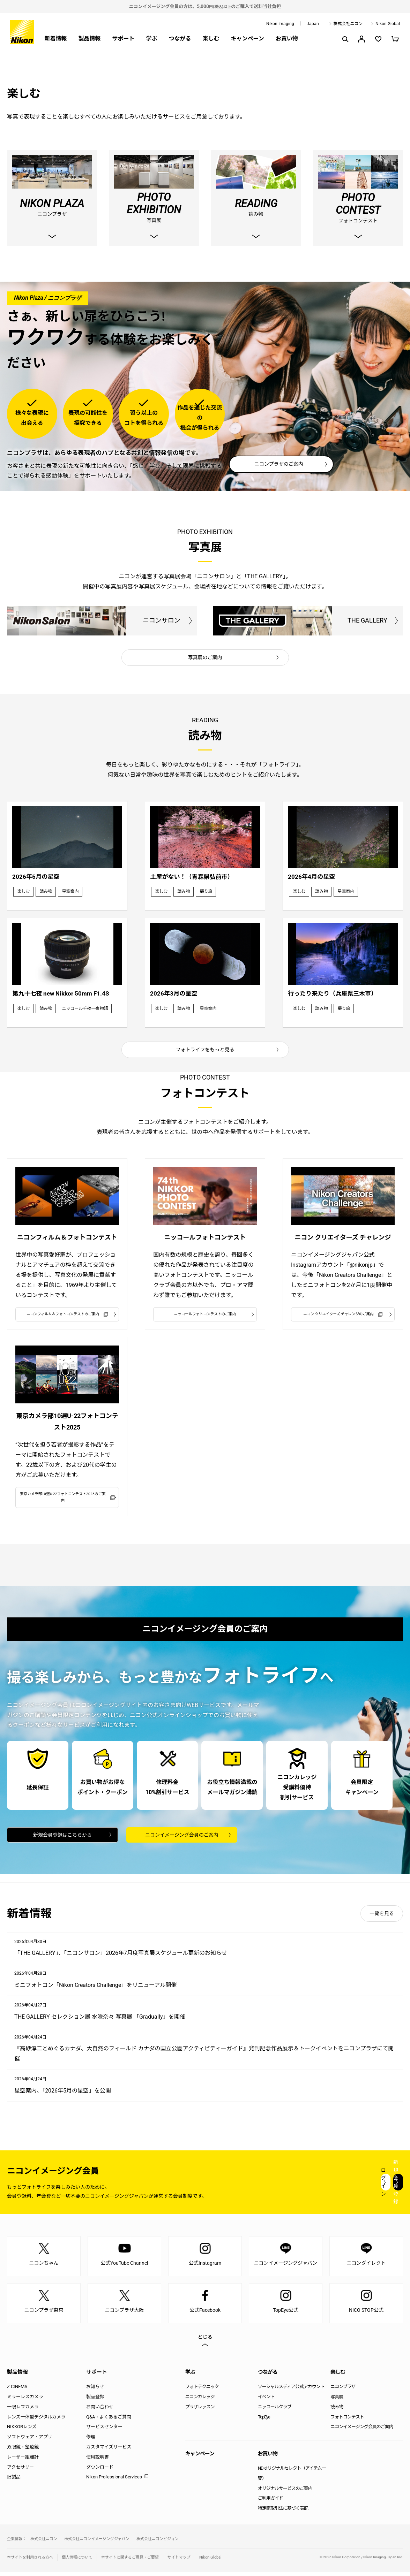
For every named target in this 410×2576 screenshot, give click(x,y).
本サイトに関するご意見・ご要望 (130, 2561)
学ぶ (151, 38)
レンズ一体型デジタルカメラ (36, 2420)
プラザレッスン (200, 2410)
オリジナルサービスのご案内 (285, 2492)
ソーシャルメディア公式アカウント (291, 2390)
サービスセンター (104, 2430)
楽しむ (210, 38)
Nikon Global (387, 23)
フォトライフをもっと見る (205, 1039)
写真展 (336, 2400)
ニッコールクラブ (274, 2410)
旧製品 (14, 2481)
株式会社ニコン (348, 23)
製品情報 (89, 38)
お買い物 (287, 38)
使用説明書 (97, 2460)
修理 (90, 2441)
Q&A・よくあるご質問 (108, 2420)
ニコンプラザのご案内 (278, 464)
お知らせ (95, 2390)
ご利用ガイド (270, 2502)
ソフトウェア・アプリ (29, 2441)
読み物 (336, 2410)
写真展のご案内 (205, 658)
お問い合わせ (99, 2410)
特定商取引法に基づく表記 (283, 2512)
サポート (123, 38)
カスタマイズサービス (109, 2451)
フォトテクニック (202, 2390)
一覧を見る (382, 1917)
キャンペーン (247, 38)
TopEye (264, 2420)
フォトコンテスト (347, 2420)
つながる (180, 38)
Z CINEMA (17, 2390)
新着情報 (55, 38)
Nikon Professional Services (114, 2481)
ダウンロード (99, 2471)
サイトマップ (179, 2561)
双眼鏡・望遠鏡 (23, 2451)
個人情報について (77, 2561)
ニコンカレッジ (200, 2400)
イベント (266, 2400)
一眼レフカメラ (23, 2410)
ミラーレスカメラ (25, 2400)
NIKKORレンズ (22, 2430)
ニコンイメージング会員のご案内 (181, 1838)
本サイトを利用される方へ (30, 2561)
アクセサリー (20, 2471)
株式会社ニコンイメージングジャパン (96, 2543)
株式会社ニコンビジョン (157, 2543)
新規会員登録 (361, 2186)
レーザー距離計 (23, 2460)
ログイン (274, 2186)
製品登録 (95, 2400)
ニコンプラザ (343, 2390)
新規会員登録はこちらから (62, 1838)
